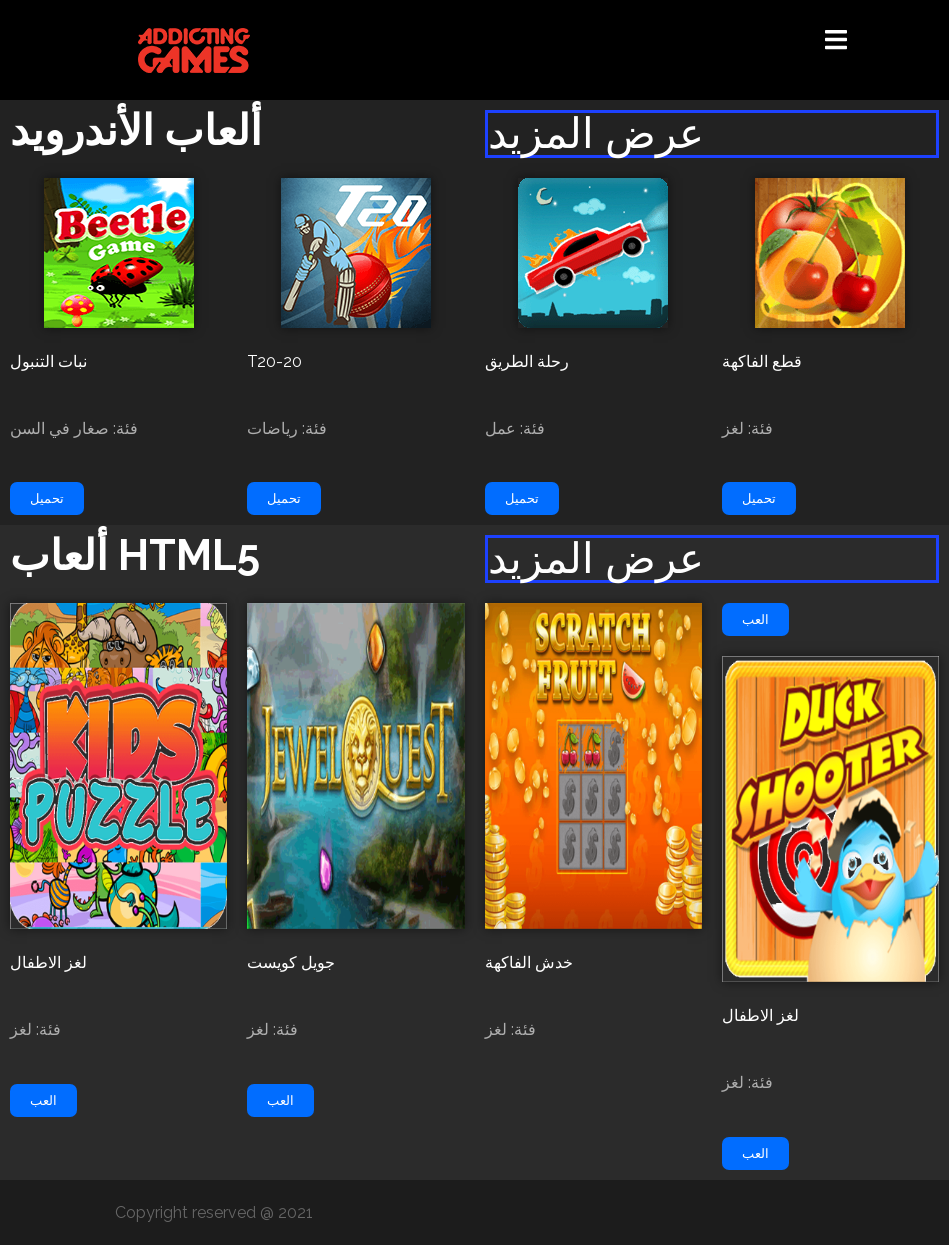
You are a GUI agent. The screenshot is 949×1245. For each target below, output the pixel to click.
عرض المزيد (596, 133)
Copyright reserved (187, 1212)
